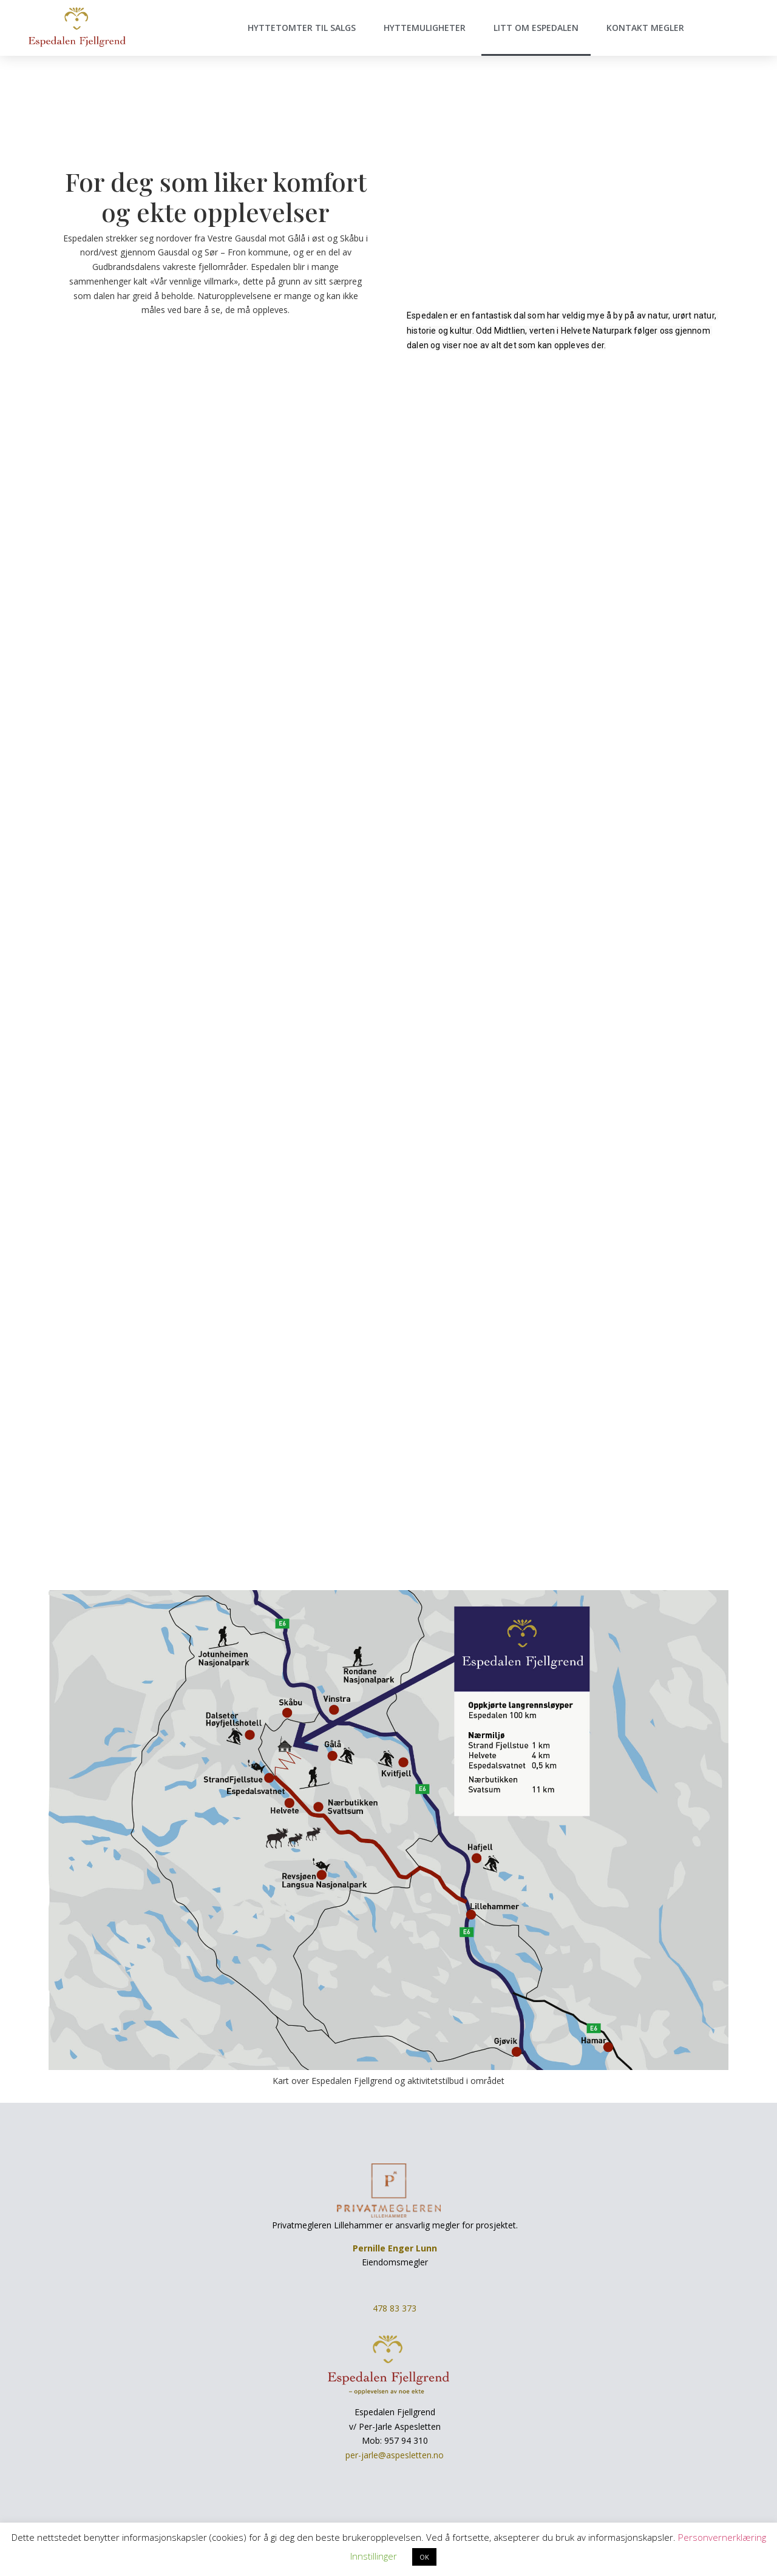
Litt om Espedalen (536, 27)
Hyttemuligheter (425, 27)
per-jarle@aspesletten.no (394, 2455)
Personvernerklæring (722, 2537)
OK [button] (424, 2556)
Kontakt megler (645, 27)
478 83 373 (394, 2308)
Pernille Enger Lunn (395, 2248)
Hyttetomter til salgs (302, 27)
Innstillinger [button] (373, 2556)
